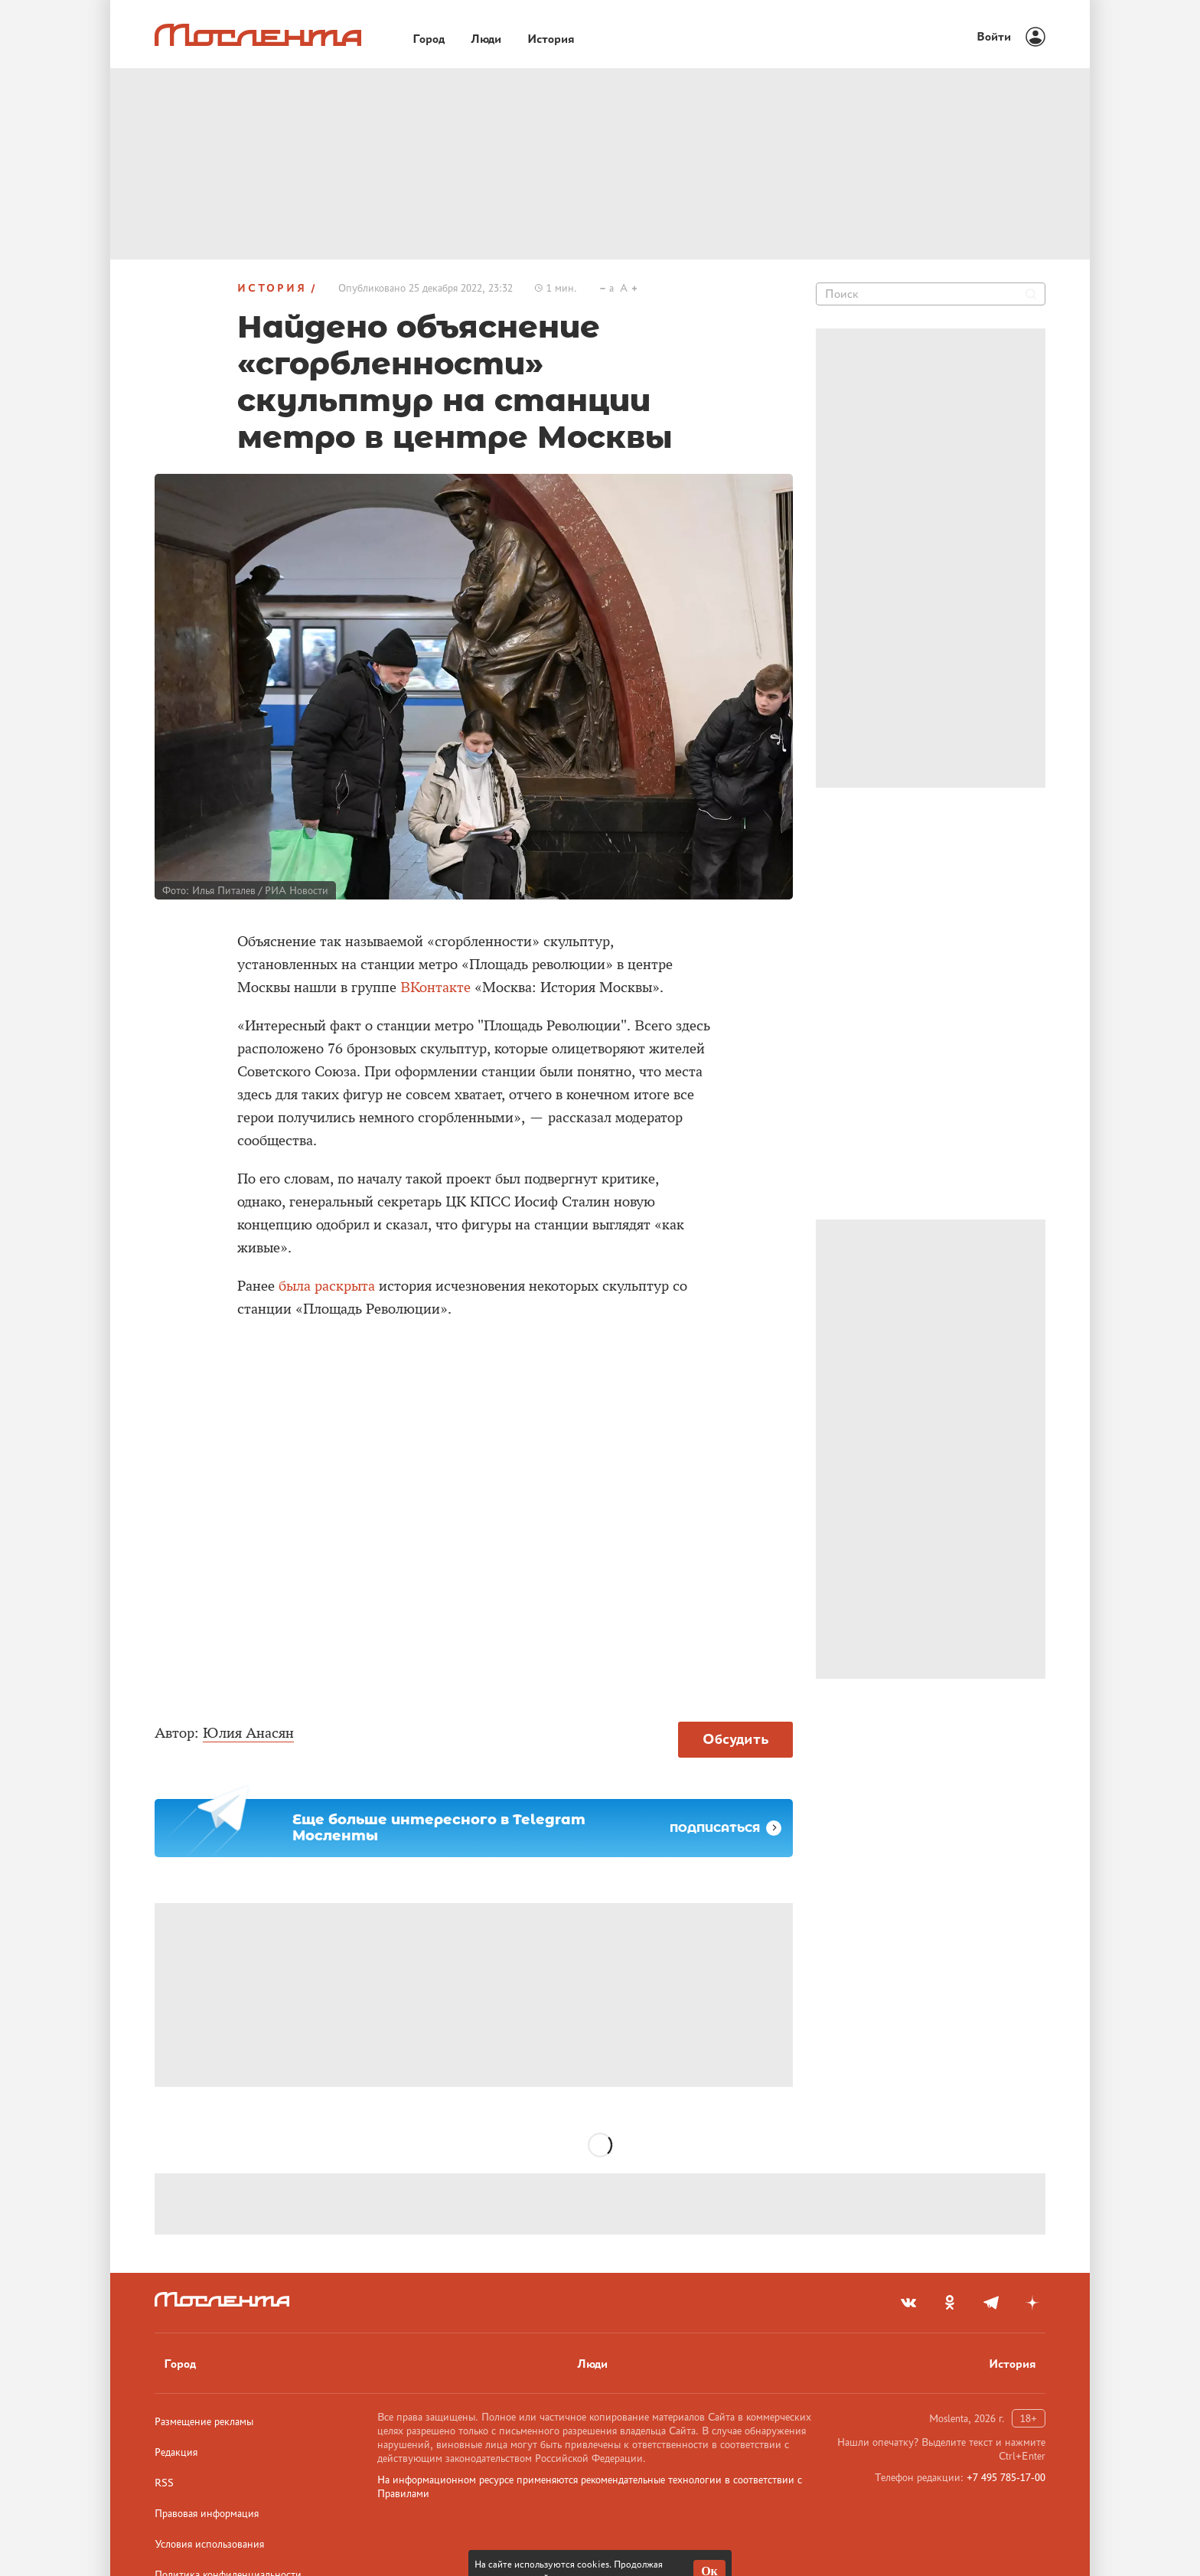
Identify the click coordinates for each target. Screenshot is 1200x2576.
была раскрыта (327, 1286)
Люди (592, 2363)
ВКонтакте (435, 987)
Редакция (176, 2452)
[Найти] (1031, 294)
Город (180, 2363)
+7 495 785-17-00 (1006, 2477)
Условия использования (209, 2544)
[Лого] (258, 35)
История (272, 287)
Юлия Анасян (248, 1733)
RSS (164, 2482)
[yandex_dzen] (1032, 2303)
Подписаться (725, 1828)
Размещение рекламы (204, 2421)
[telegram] (991, 2303)
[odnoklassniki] (950, 2303)
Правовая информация (207, 2513)
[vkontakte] (908, 2303)
